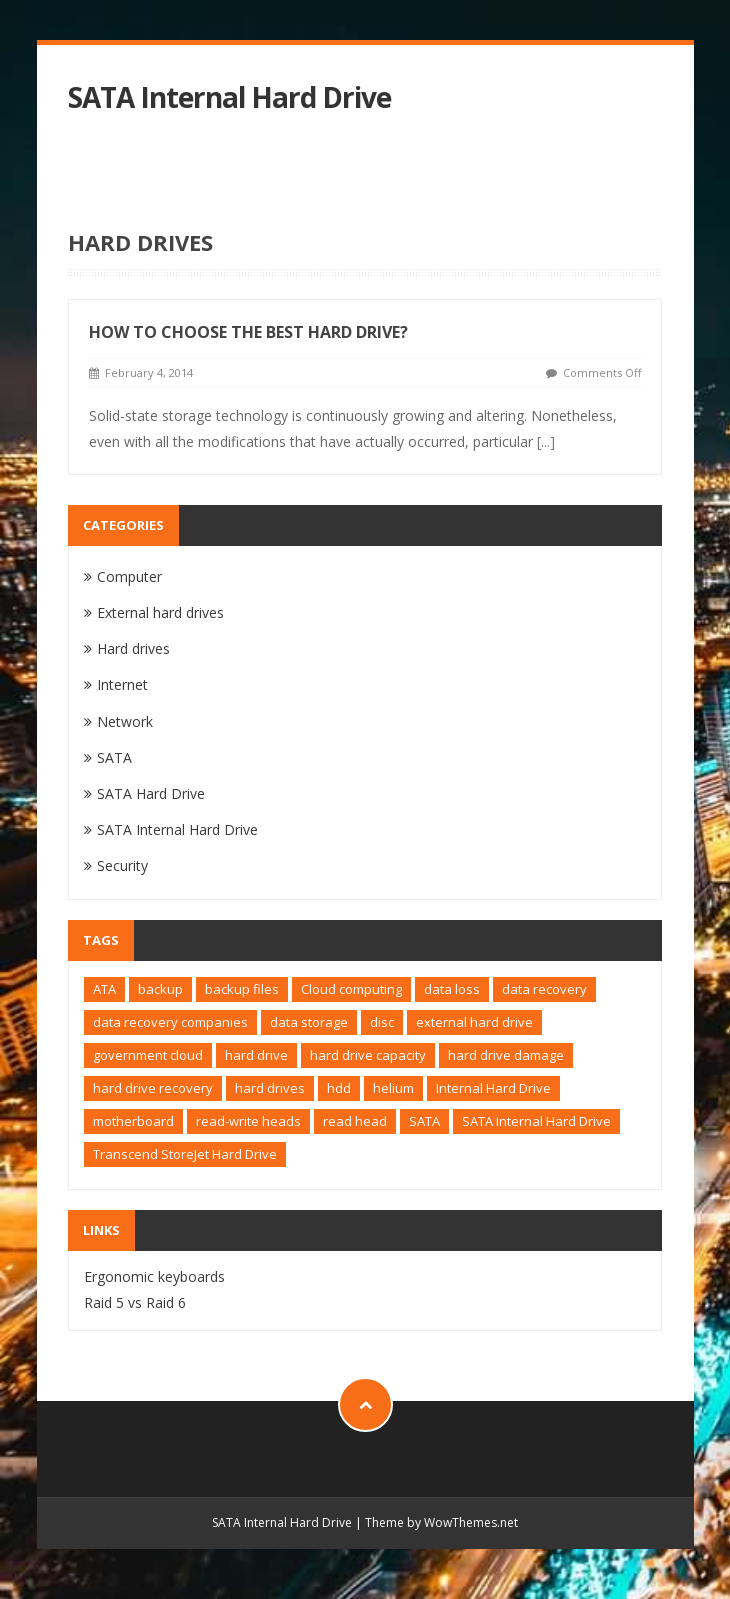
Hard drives (133, 648)
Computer (129, 576)
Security (122, 865)
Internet (122, 684)
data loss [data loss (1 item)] (452, 989)
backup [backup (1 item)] (160, 989)
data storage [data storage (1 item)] (309, 1022)
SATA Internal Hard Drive (229, 97)
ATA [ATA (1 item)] (104, 989)
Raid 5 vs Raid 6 (135, 1302)
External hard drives (160, 612)
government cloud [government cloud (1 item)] (148, 1055)
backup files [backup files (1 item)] (242, 989)
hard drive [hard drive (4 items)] (256, 1055)
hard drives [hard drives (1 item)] (270, 1088)
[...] (546, 441)
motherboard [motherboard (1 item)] (133, 1121)
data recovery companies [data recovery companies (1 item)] (170, 1022)
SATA (114, 757)
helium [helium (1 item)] (393, 1088)
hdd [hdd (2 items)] (339, 1088)
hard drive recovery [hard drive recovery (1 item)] (153, 1088)
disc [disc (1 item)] (382, 1022)
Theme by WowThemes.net (441, 1522)
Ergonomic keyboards (154, 1276)
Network (125, 721)
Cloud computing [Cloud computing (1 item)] (351, 989)
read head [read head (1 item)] (355, 1121)
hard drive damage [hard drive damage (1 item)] (506, 1055)
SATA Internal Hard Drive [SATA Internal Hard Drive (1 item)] (536, 1121)
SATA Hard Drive (151, 793)
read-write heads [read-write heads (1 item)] (248, 1121)
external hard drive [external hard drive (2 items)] (474, 1022)
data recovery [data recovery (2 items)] (544, 989)
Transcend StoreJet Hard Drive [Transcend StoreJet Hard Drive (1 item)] (185, 1154)
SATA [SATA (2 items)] (424, 1121)
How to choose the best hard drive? (248, 332)
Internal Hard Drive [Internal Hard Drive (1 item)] (493, 1088)
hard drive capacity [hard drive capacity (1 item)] (368, 1055)
